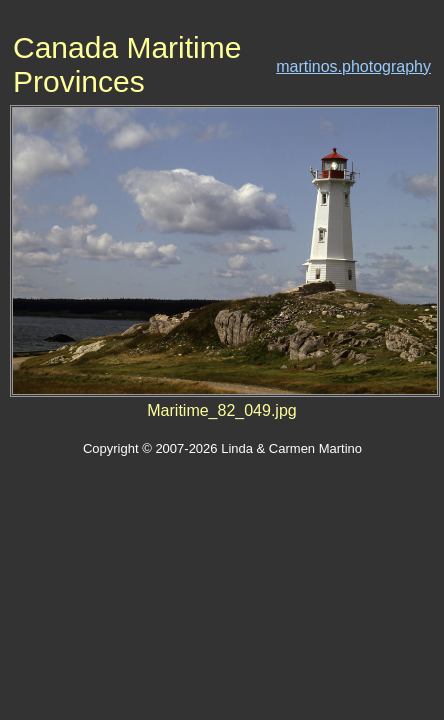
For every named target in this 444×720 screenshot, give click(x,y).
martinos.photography (353, 66)
